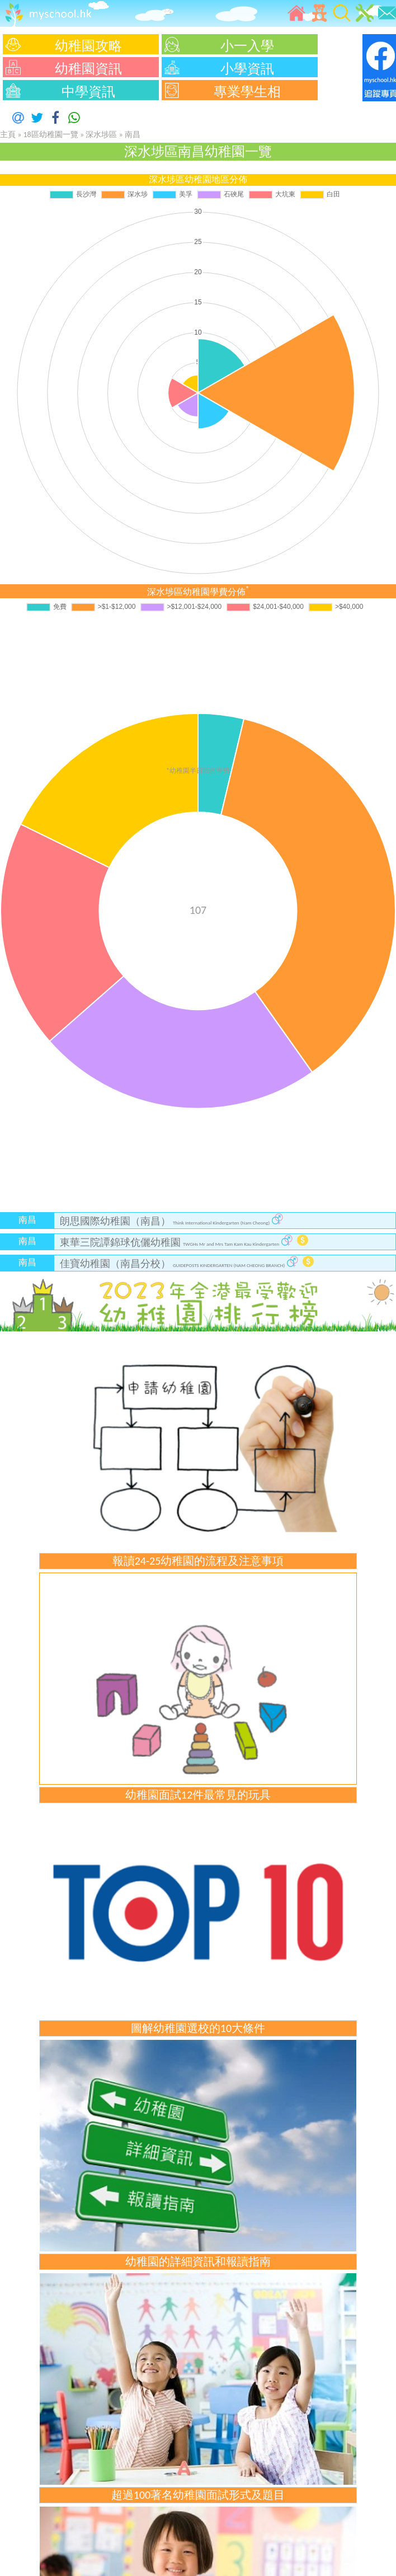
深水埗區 (102, 134)
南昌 (132, 134)
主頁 (8, 134)
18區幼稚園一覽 (50, 134)
